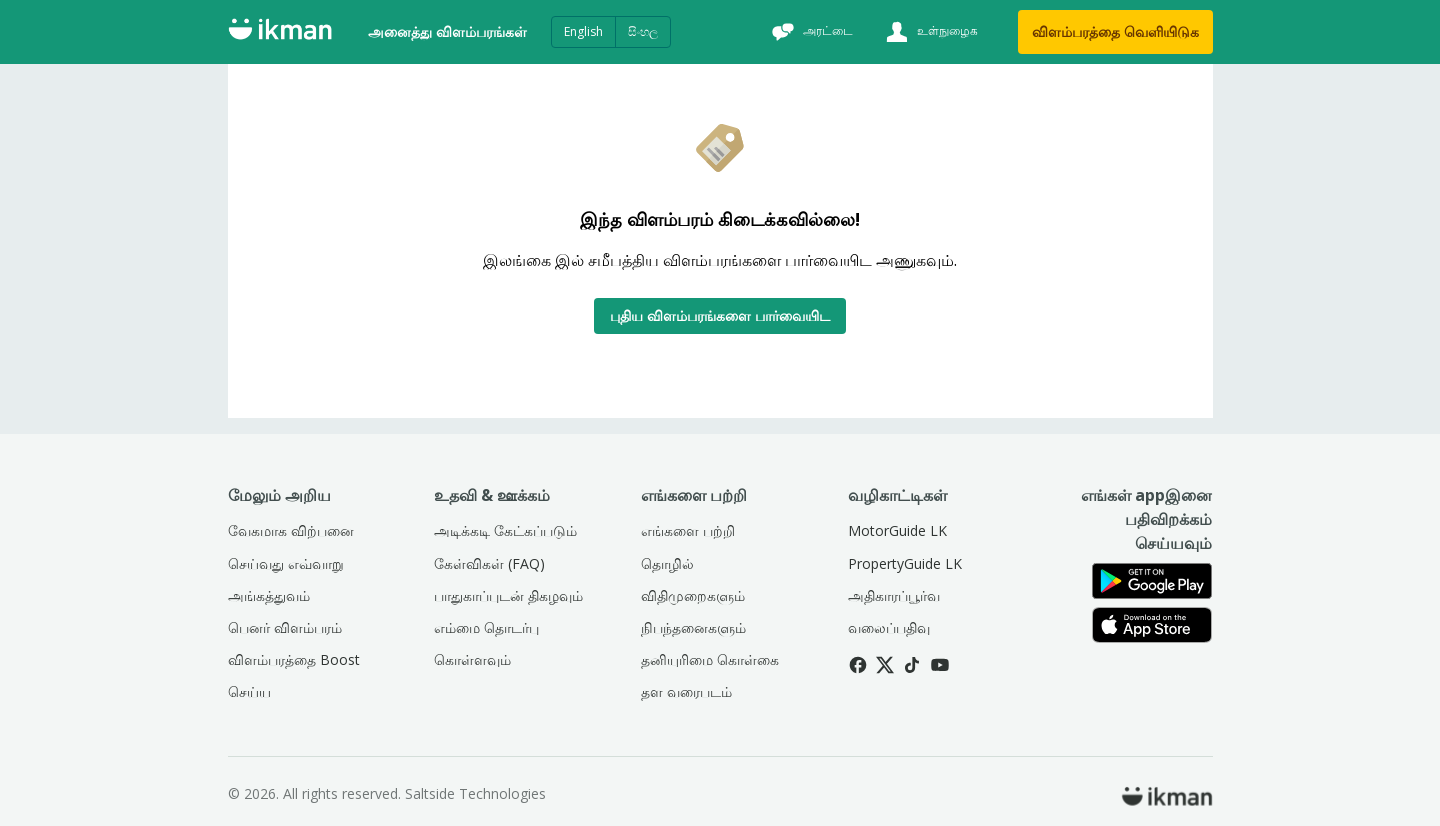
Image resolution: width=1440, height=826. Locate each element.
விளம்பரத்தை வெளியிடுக (1115, 31)
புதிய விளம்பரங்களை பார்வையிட (720, 315)
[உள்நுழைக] (929, 32)
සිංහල (643, 31)
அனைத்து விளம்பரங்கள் (447, 31)
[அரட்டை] (810, 32)
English (583, 31)
